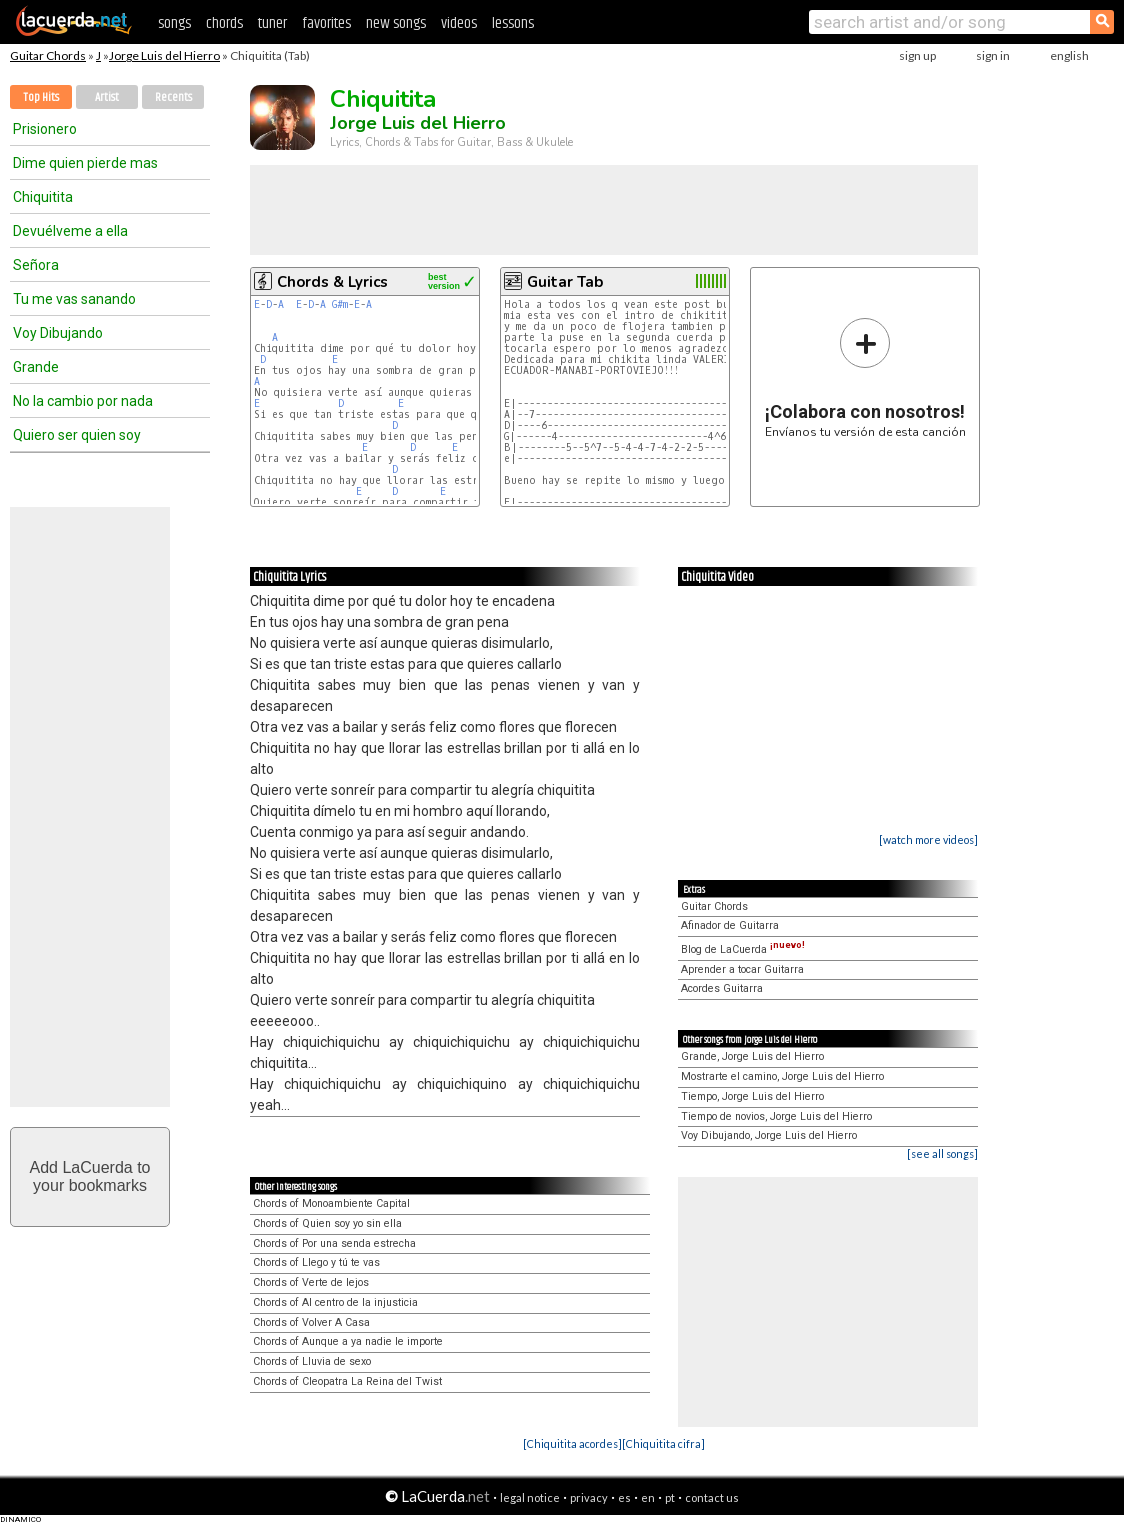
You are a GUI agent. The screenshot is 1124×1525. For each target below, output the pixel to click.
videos (459, 23)
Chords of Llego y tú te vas (316, 1262)
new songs (396, 23)
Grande (36, 367)
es (624, 1497)
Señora (36, 265)
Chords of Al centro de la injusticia (335, 1302)
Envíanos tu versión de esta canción (865, 377)
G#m (340, 304)
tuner (272, 23)
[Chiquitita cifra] (663, 1443)
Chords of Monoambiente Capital (331, 1203)
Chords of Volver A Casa (311, 1322)
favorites (326, 23)
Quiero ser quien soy (77, 435)
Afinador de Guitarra (730, 925)
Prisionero (45, 129)
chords (224, 23)
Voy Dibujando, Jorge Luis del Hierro (769, 1135)
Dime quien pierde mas (85, 163)
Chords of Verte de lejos (311, 1282)
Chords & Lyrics (332, 282)
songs (174, 23)
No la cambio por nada (83, 401)
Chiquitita (43, 197)
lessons (513, 23)
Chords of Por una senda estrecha (334, 1243)
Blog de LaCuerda (743, 949)
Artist (107, 97)
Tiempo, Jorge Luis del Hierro (752, 1096)
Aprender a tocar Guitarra (742, 969)
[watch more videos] (928, 839)
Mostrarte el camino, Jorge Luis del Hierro (782, 1076)
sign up (917, 55)
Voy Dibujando (58, 333)
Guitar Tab (565, 282)
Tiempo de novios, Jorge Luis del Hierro (776, 1116)
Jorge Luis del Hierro (164, 55)
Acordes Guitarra (722, 988)
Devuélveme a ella (70, 231)
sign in (993, 55)
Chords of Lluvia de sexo (312, 1361)
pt (670, 1497)
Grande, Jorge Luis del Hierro (752, 1056)
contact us (712, 1497)
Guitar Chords (48, 55)
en (648, 1497)
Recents (173, 97)
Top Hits (41, 97)
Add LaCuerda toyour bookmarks (90, 1176)
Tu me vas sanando (74, 299)
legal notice (530, 1497)
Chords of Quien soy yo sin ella (327, 1223)
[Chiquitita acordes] (572, 1443)
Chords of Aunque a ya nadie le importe (348, 1341)
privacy (589, 1497)
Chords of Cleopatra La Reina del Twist (347, 1381)
